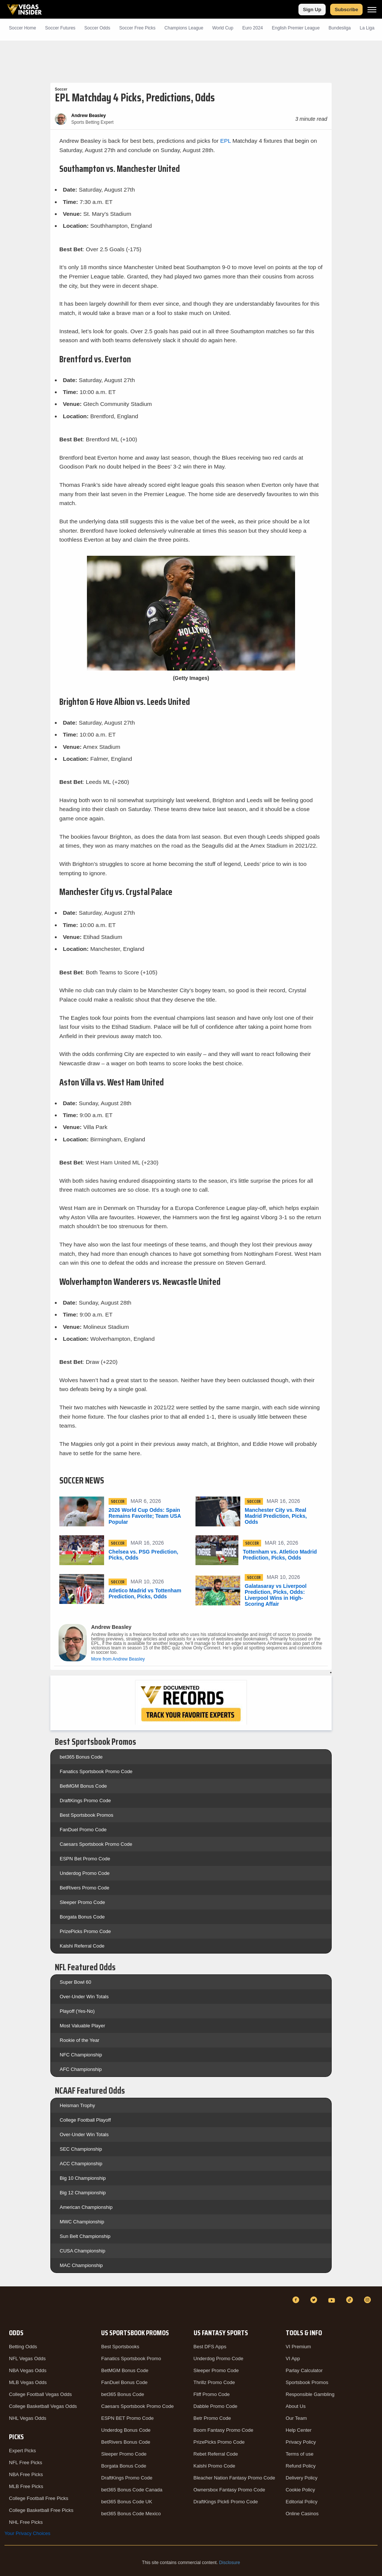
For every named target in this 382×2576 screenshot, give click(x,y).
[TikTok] (350, 2299)
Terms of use (299, 2454)
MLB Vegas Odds (28, 2382)
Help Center (298, 2430)
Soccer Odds (97, 28)
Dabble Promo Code (216, 2406)
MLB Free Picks (26, 2486)
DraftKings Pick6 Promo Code (226, 2501)
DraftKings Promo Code (85, 1800)
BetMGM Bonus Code (83, 1786)
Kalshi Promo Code (214, 2466)
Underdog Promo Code (85, 1873)
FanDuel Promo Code (83, 1829)
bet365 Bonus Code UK (126, 2501)
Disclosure (229, 2562)
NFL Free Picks (25, 2462)
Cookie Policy (300, 2490)
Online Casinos (302, 2513)
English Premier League (296, 28)
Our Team (296, 2418)
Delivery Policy (301, 2478)
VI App (293, 2358)
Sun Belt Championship (85, 2236)
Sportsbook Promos (307, 2382)
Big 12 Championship (83, 2192)
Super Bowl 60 (75, 1982)
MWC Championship (82, 2222)
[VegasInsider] (8, 2307)
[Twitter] (314, 2299)
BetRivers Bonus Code (125, 2442)
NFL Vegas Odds (27, 2358)
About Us (296, 2406)
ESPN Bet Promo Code (85, 1858)
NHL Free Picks (26, 2522)
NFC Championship (81, 2055)
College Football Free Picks (38, 2498)
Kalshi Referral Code (82, 1946)
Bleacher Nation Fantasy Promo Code (234, 2478)
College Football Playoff (85, 2120)
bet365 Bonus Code (81, 1757)
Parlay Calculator (304, 2370)
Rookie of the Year (79, 2040)
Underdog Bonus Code (125, 2430)
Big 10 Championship (83, 2178)
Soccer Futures (60, 28)
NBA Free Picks (26, 2474)
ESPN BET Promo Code (127, 2418)
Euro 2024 (252, 28)
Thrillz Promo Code (214, 2382)
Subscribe (346, 9)
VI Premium (298, 2346)
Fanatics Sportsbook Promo (131, 2358)
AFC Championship (81, 2069)
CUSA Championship (82, 2251)
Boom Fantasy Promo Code (223, 2430)
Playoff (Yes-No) (77, 2011)
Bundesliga (340, 28)
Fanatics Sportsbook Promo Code (96, 1771)
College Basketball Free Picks (41, 2510)
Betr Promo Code (212, 2418)
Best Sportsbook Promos (86, 1815)
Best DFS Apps (210, 2346)
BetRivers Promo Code (84, 1888)
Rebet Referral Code (216, 2454)
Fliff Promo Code (212, 2394)
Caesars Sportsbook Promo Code (96, 1844)
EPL (225, 141)
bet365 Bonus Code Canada (131, 2490)
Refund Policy (301, 2466)
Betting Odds (23, 2346)
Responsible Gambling (310, 2394)
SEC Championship (81, 2149)
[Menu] (372, 9)
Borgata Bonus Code (82, 1917)
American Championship (86, 2207)
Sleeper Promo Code (82, 1902)
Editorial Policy (301, 2501)
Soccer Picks (137, 28)
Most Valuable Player (82, 2025)
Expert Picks (22, 2450)
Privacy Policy (301, 2442)
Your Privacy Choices (27, 2533)
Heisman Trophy (77, 2105)
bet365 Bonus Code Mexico (131, 2513)
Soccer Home (22, 28)
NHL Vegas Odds (27, 2418)
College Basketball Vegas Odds (43, 2406)
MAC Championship (81, 2265)
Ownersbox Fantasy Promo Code (229, 2490)
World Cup (222, 28)
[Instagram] (368, 2299)
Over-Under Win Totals (84, 1996)
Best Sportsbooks (120, 2346)
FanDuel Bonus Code (124, 2382)
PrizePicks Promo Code (85, 1931)
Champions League (184, 28)
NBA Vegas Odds (27, 2370)
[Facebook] (296, 2299)
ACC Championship (81, 2163)
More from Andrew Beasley (118, 1659)
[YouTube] (332, 2299)
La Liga (367, 28)
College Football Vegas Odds (40, 2394)
